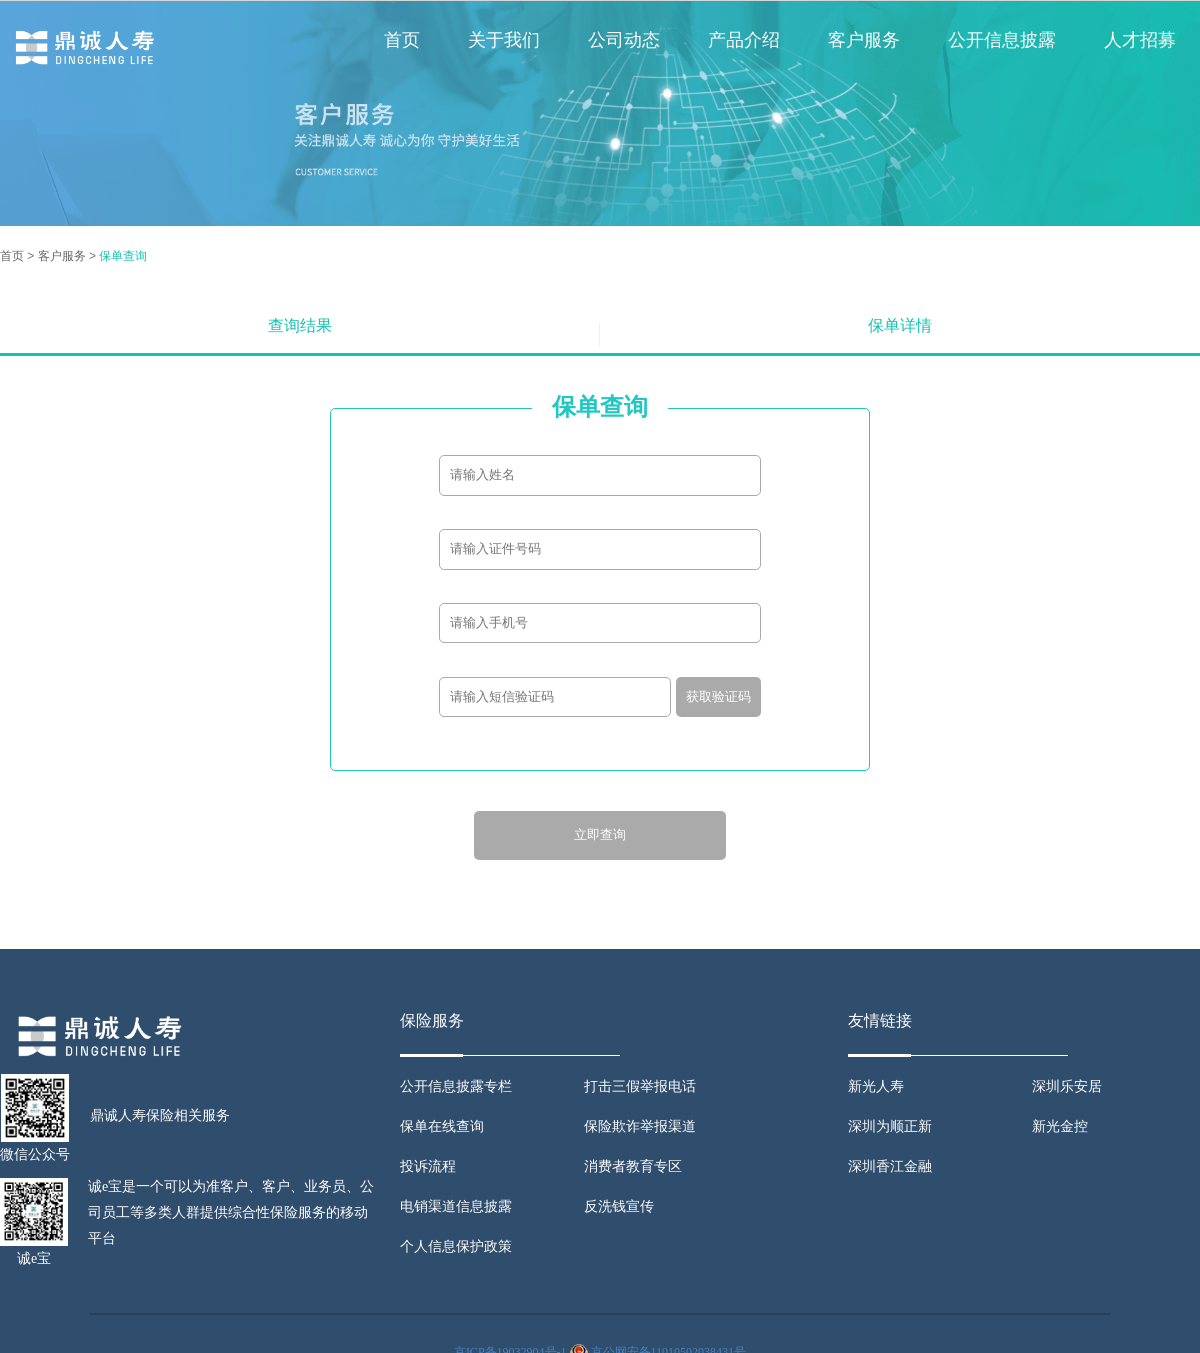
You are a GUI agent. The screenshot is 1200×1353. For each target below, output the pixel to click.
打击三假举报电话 (640, 1086)
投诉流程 (428, 1166)
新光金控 (1060, 1126)
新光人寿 (876, 1086)
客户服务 (864, 40)
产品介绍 (744, 40)
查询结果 (300, 325)
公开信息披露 (1002, 40)
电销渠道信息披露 (456, 1206)
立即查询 (600, 834)
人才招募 (1140, 40)
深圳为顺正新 (890, 1126)
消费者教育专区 (633, 1166)
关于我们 (504, 40)
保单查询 (123, 256)
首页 (402, 40)
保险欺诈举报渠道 (640, 1126)
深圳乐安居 (1067, 1086)
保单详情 (900, 325)
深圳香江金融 (890, 1166)
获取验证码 (718, 696)
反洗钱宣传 (619, 1206)
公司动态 (624, 40)
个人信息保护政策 (456, 1246)
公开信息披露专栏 (456, 1086)
